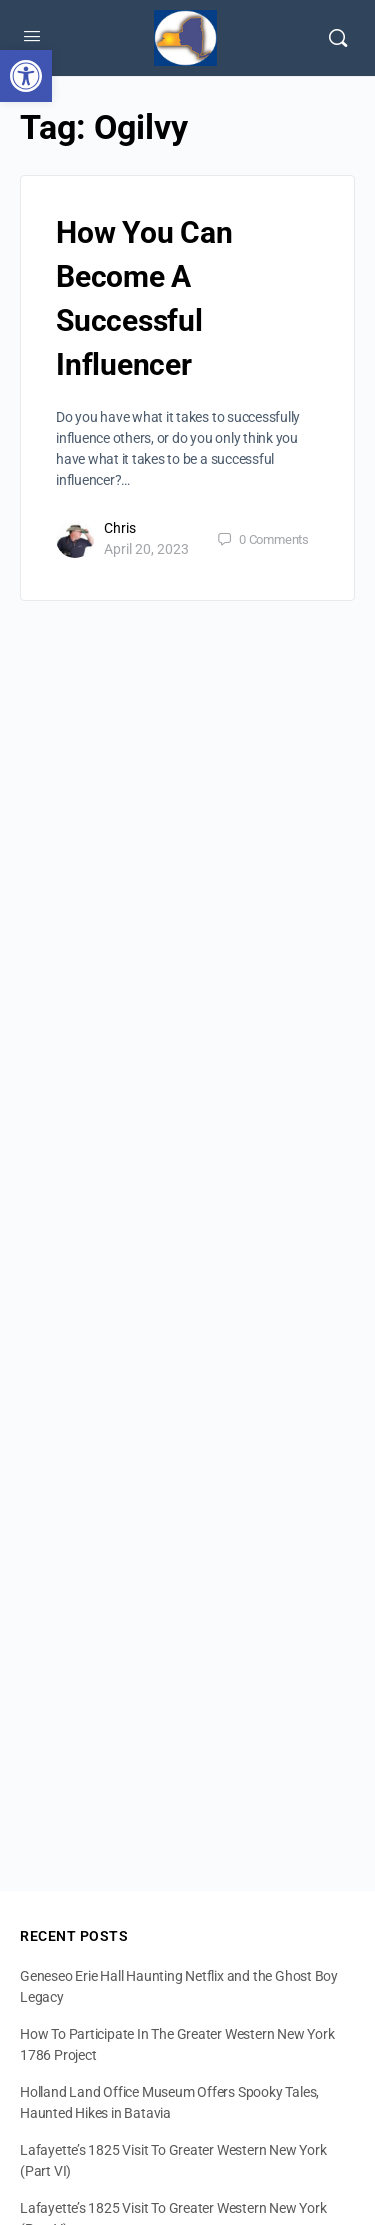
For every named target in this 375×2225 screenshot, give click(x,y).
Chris (120, 528)
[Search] (338, 38)
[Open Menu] (32, 36)
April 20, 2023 (146, 549)
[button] (26, 76)
